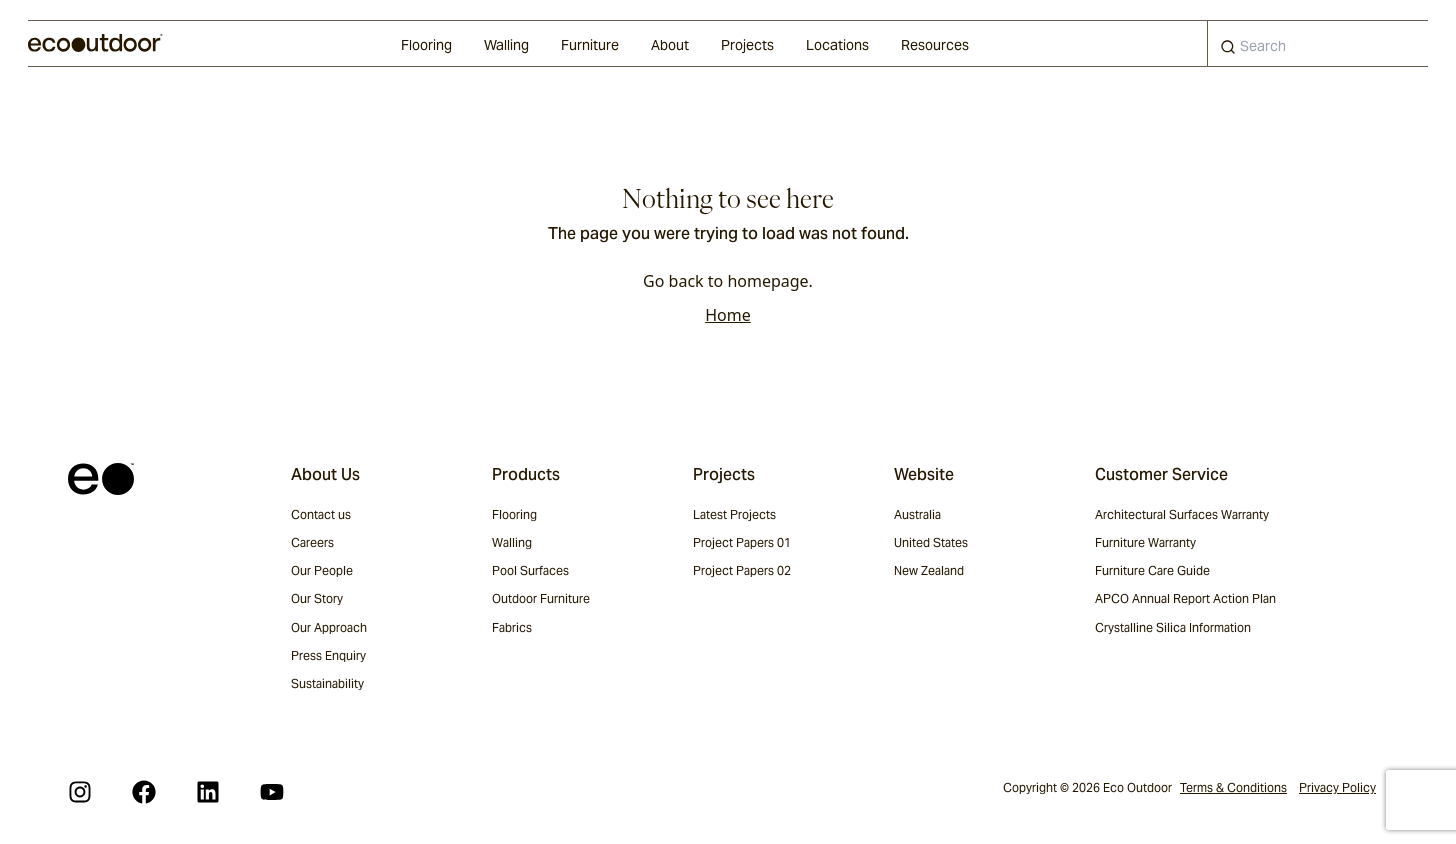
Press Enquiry (328, 655)
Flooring (426, 45)
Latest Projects (734, 514)
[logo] (95, 43)
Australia (917, 514)
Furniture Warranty (1145, 542)
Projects (747, 45)
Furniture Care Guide (1152, 570)
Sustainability (327, 683)
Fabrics (512, 627)
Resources (935, 45)
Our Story (317, 598)
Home (728, 315)
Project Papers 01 (742, 542)
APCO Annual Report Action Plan (1185, 598)
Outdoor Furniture (541, 598)
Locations (837, 45)
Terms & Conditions (1233, 787)
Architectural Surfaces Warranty (1182, 514)
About (670, 45)
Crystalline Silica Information (1173, 627)
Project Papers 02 (742, 570)
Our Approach (329, 627)
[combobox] (1318, 43)
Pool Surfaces (530, 570)
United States (931, 542)
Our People (322, 570)
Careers (312, 542)
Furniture (590, 45)
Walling (506, 45)
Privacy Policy (1337, 787)
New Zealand (929, 570)
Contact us (321, 514)
